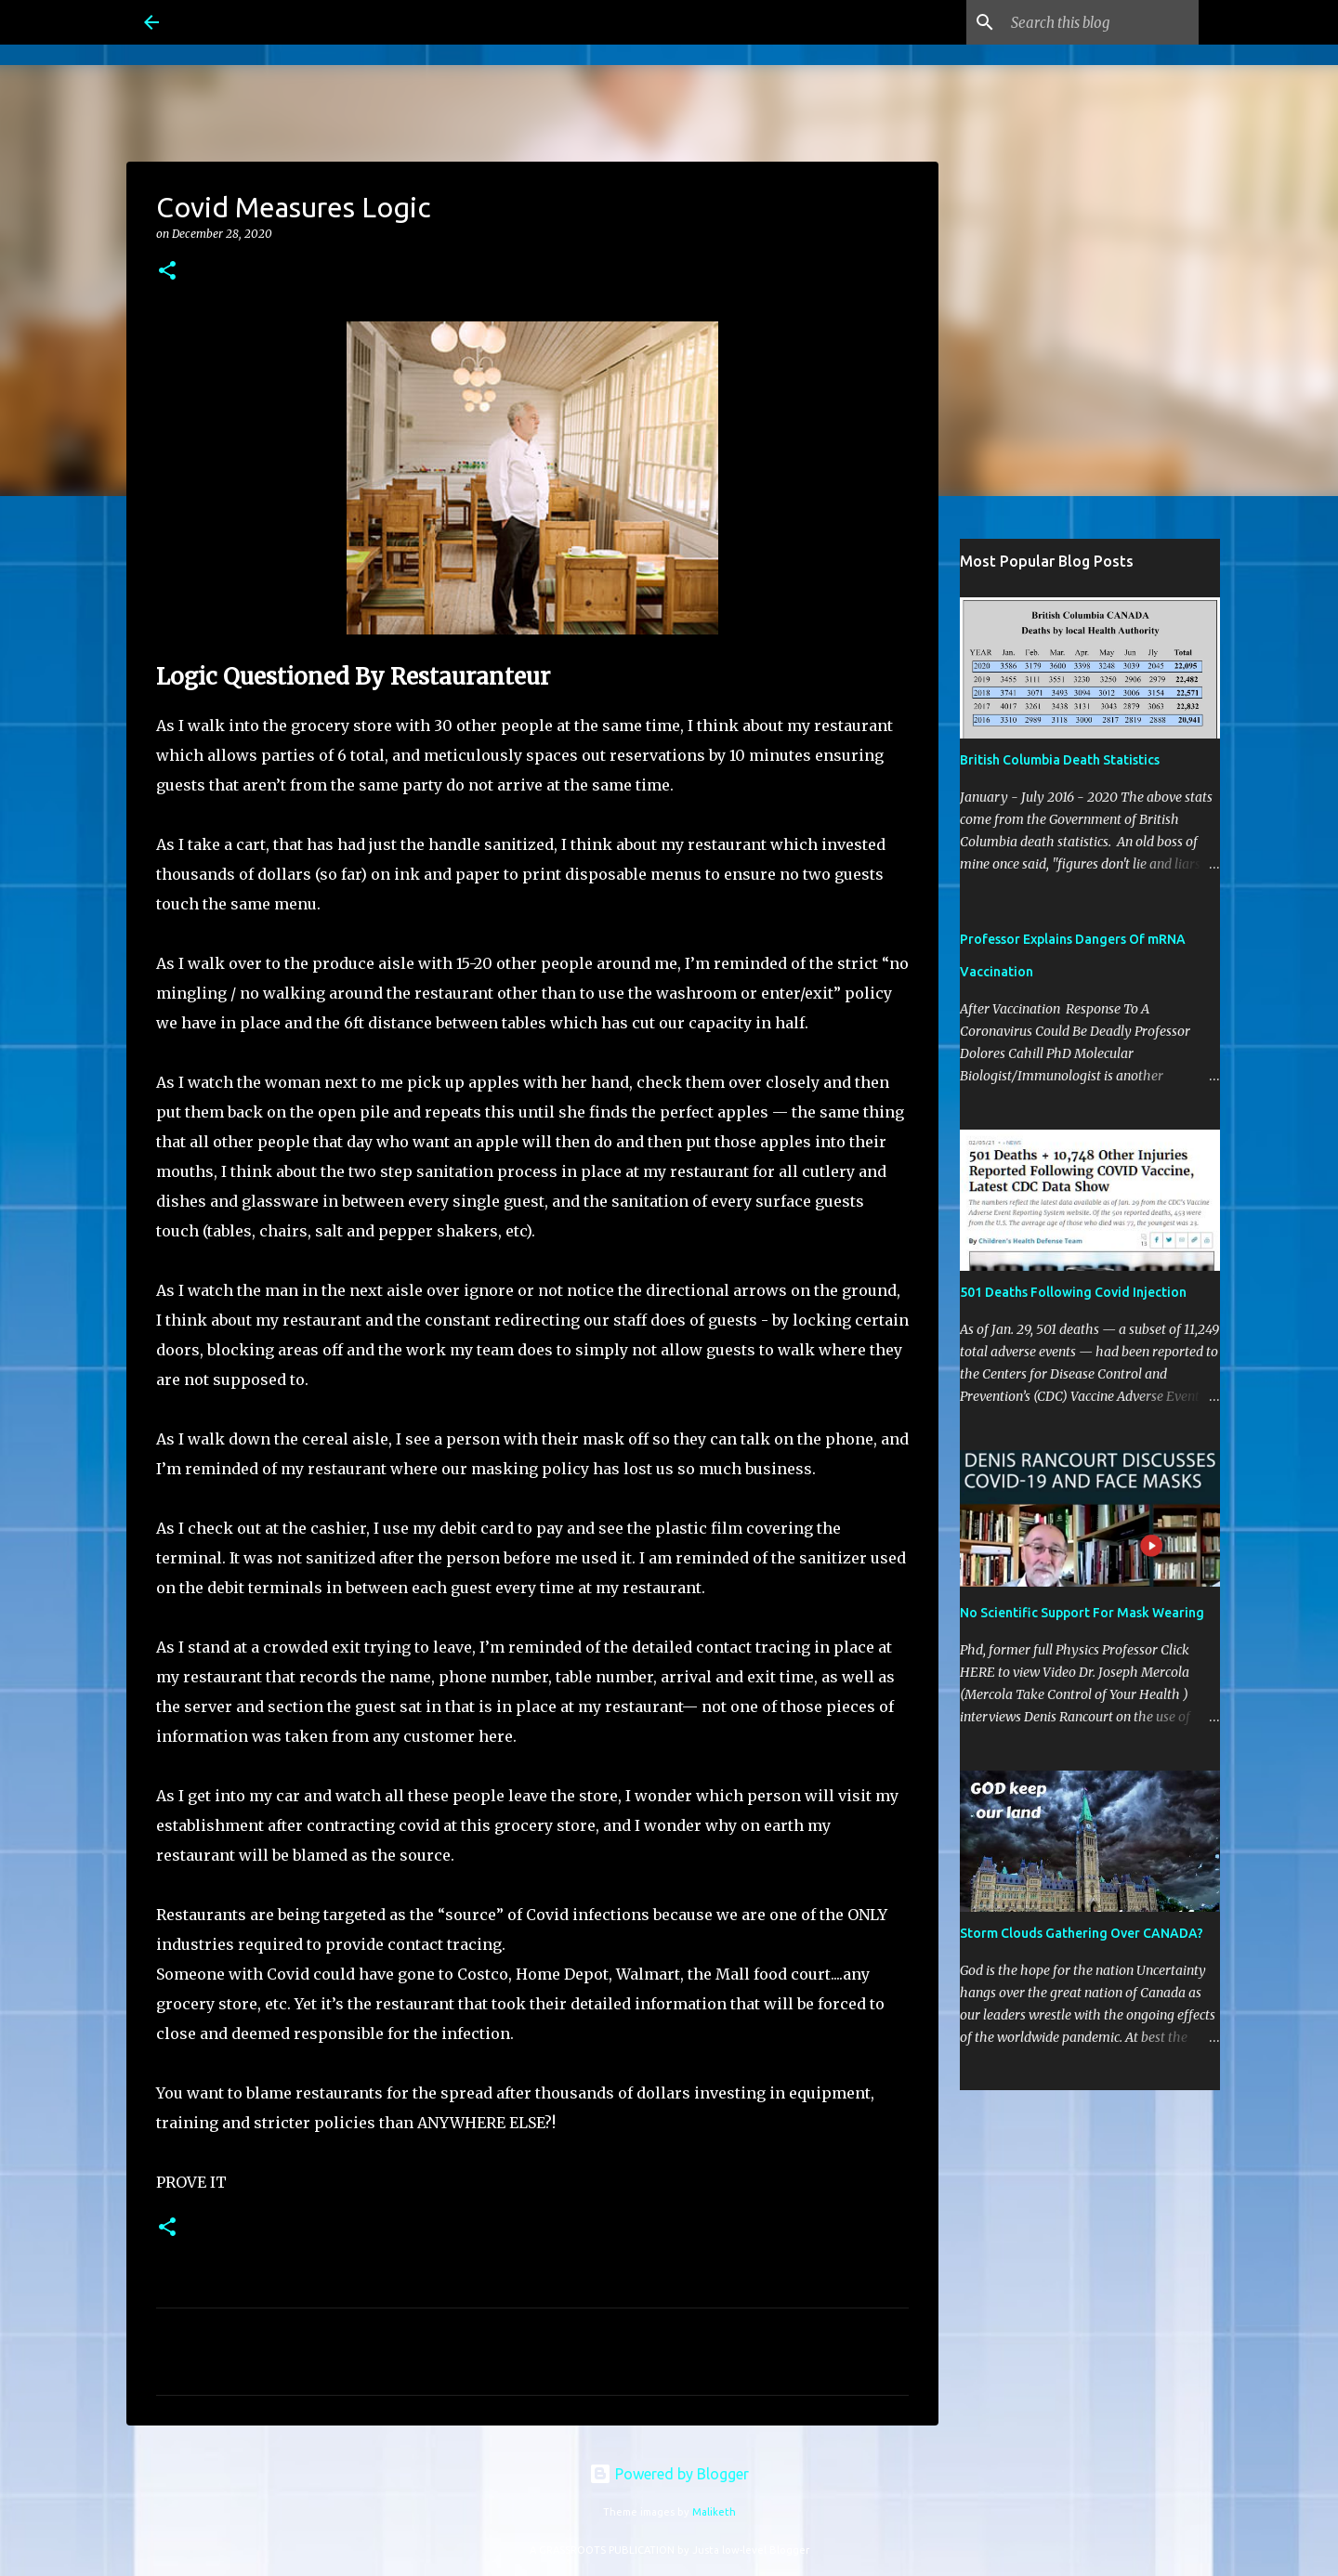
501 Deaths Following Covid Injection (1073, 1292)
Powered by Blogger (669, 2473)
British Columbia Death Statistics (1060, 759)
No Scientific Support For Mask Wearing (1082, 1612)
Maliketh (714, 2511)
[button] (167, 271)
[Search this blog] (1101, 22)
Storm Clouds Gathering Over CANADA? (1081, 1933)
